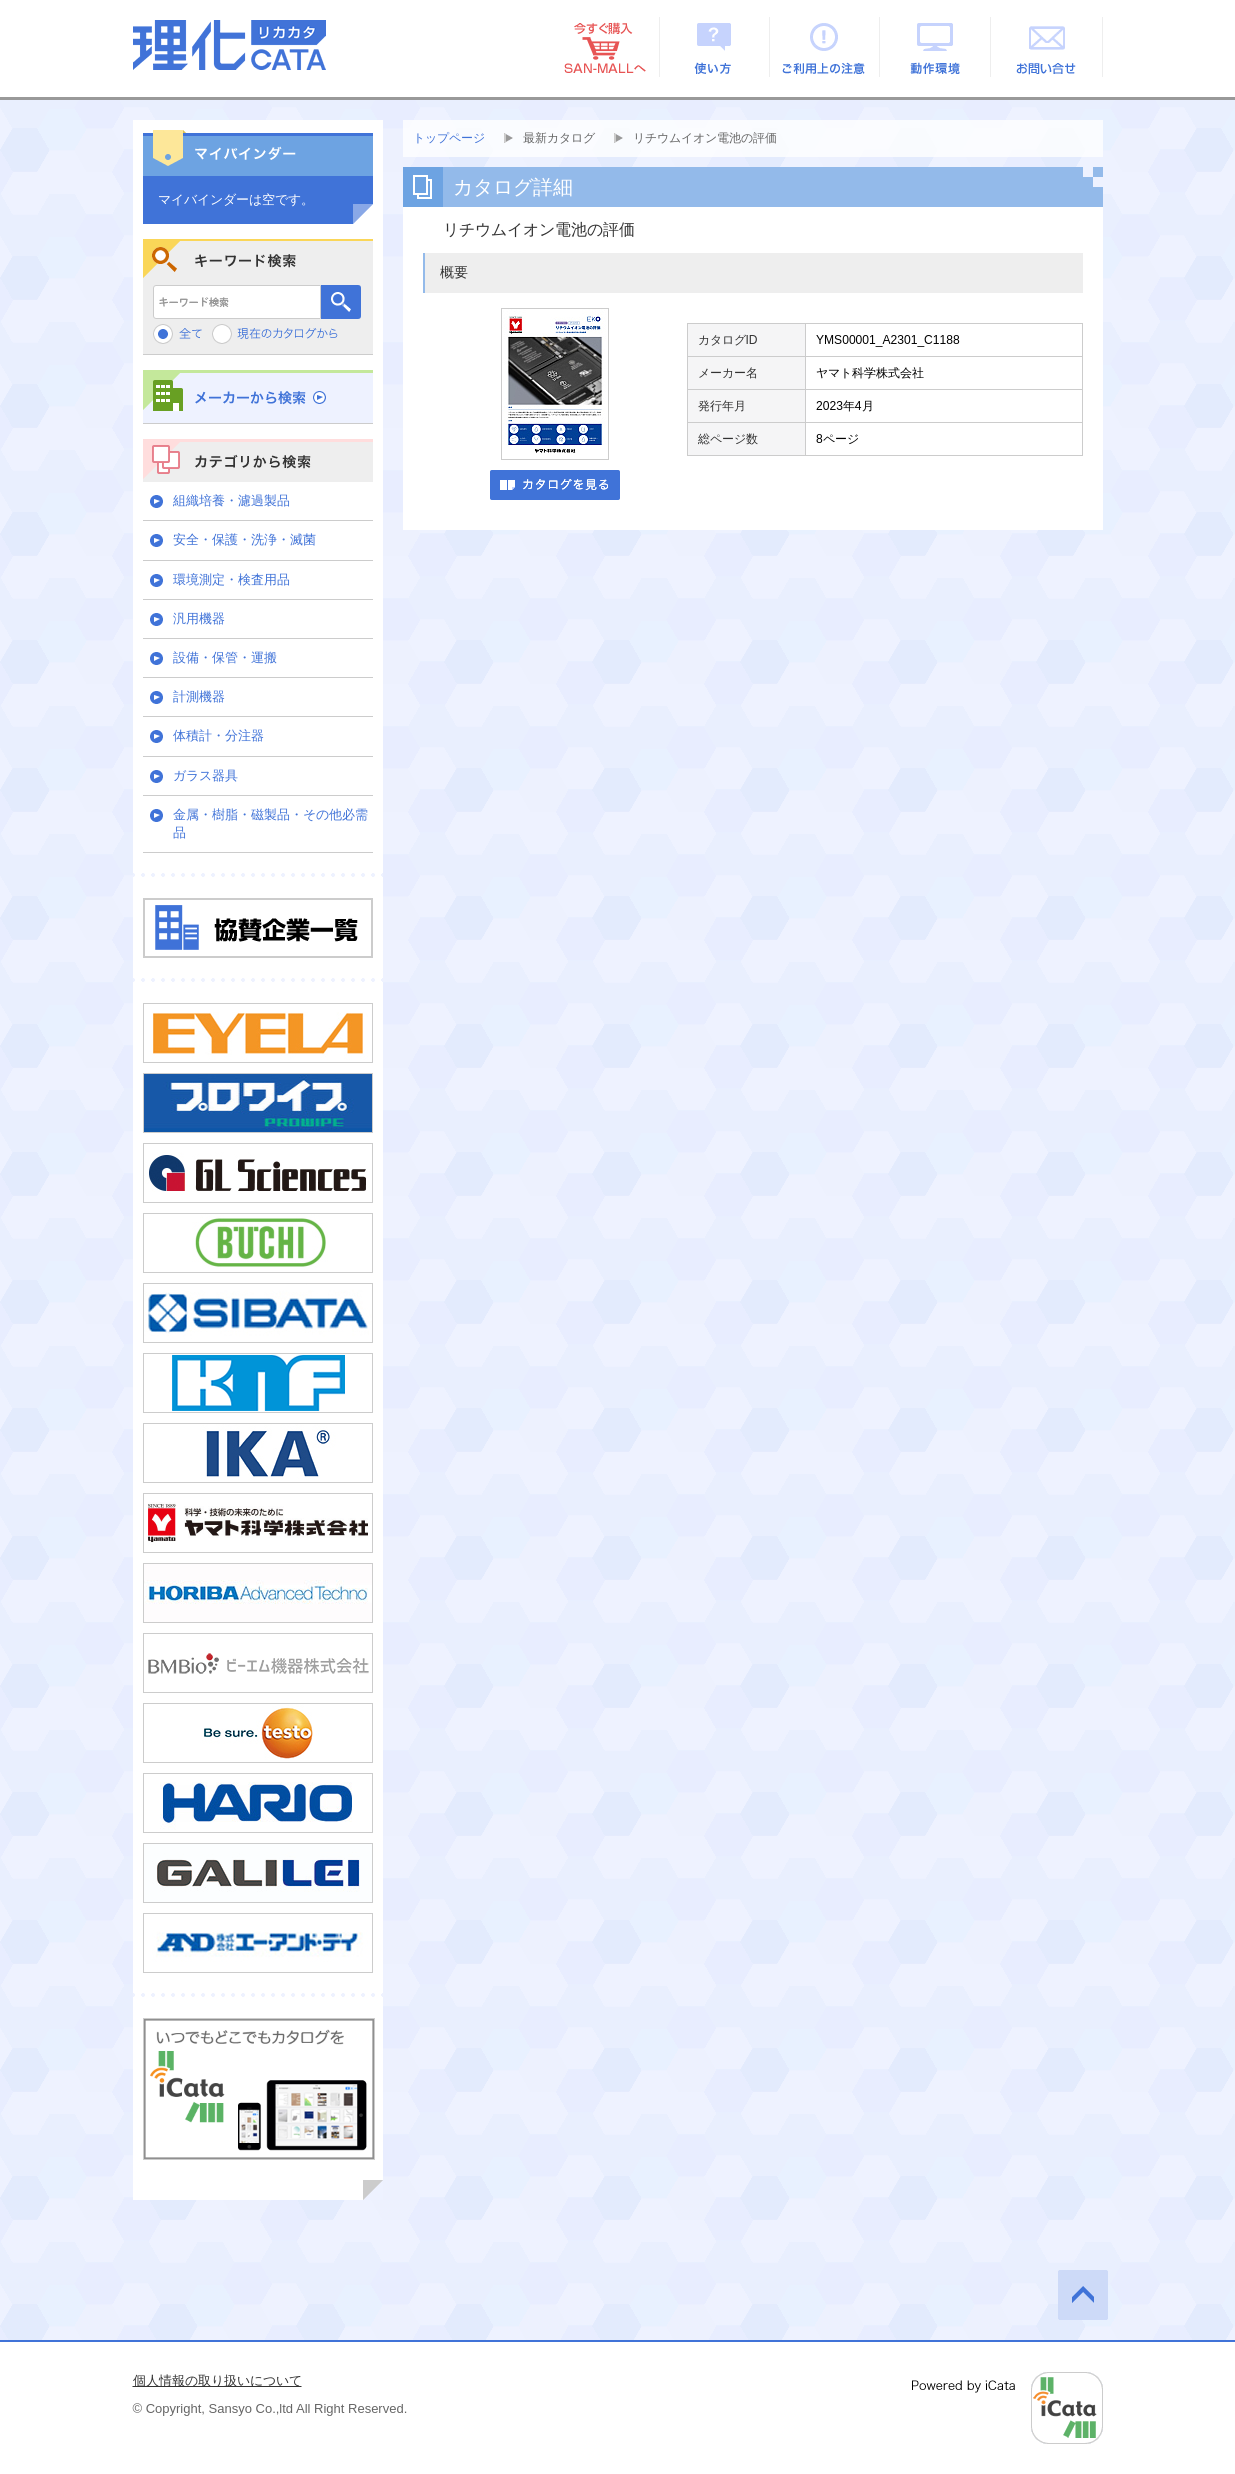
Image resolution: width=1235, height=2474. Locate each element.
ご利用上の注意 (825, 47)
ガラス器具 (205, 775)
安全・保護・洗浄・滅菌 (244, 539)
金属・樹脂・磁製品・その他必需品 (270, 823)
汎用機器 (199, 618)
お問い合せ (1047, 47)
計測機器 (199, 696)
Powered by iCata (1007, 2408)
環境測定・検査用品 (231, 579)
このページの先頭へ (1083, 2295)
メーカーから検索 (258, 396)
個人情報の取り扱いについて (217, 2380)
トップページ (449, 138)
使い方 (714, 47)
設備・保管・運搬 (225, 657)
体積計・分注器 (218, 735)
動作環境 (936, 47)
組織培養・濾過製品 (231, 500)
